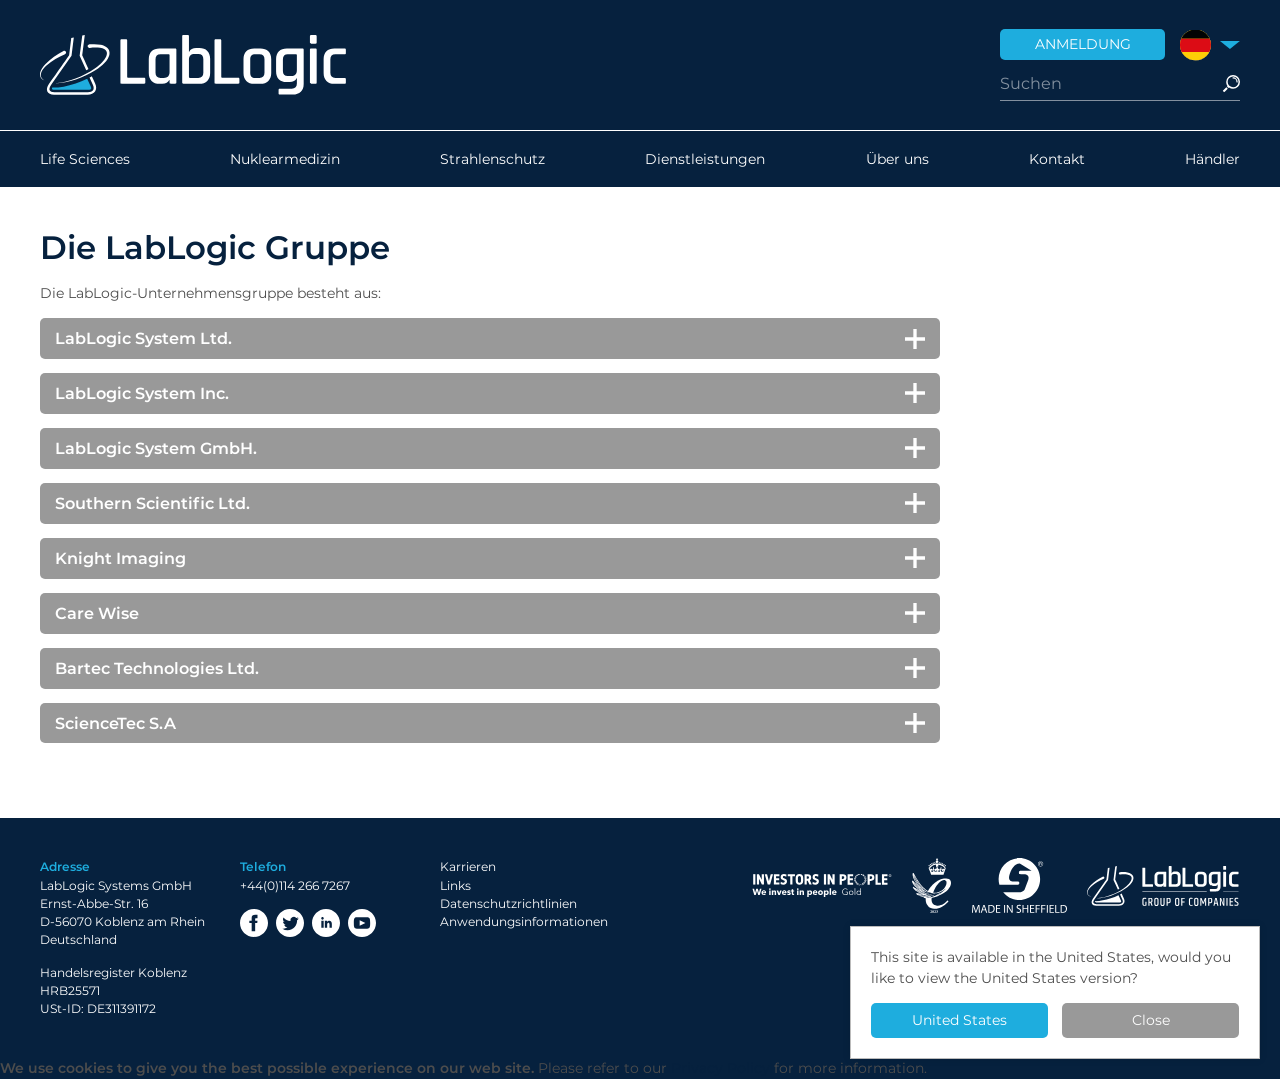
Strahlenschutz (492, 159)
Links (455, 885)
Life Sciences (85, 159)
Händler (1212, 159)
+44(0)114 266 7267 (295, 885)
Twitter (290, 923)
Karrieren (468, 866)
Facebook (254, 923)
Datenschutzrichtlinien (508, 903)
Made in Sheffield (1019, 885)
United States (959, 1020)
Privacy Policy (720, 1068)
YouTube (362, 923)
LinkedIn (326, 923)
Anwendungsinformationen (524, 921)
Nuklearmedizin (285, 159)
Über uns (897, 159)
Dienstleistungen (705, 159)
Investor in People (822, 885)
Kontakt (1057, 159)
